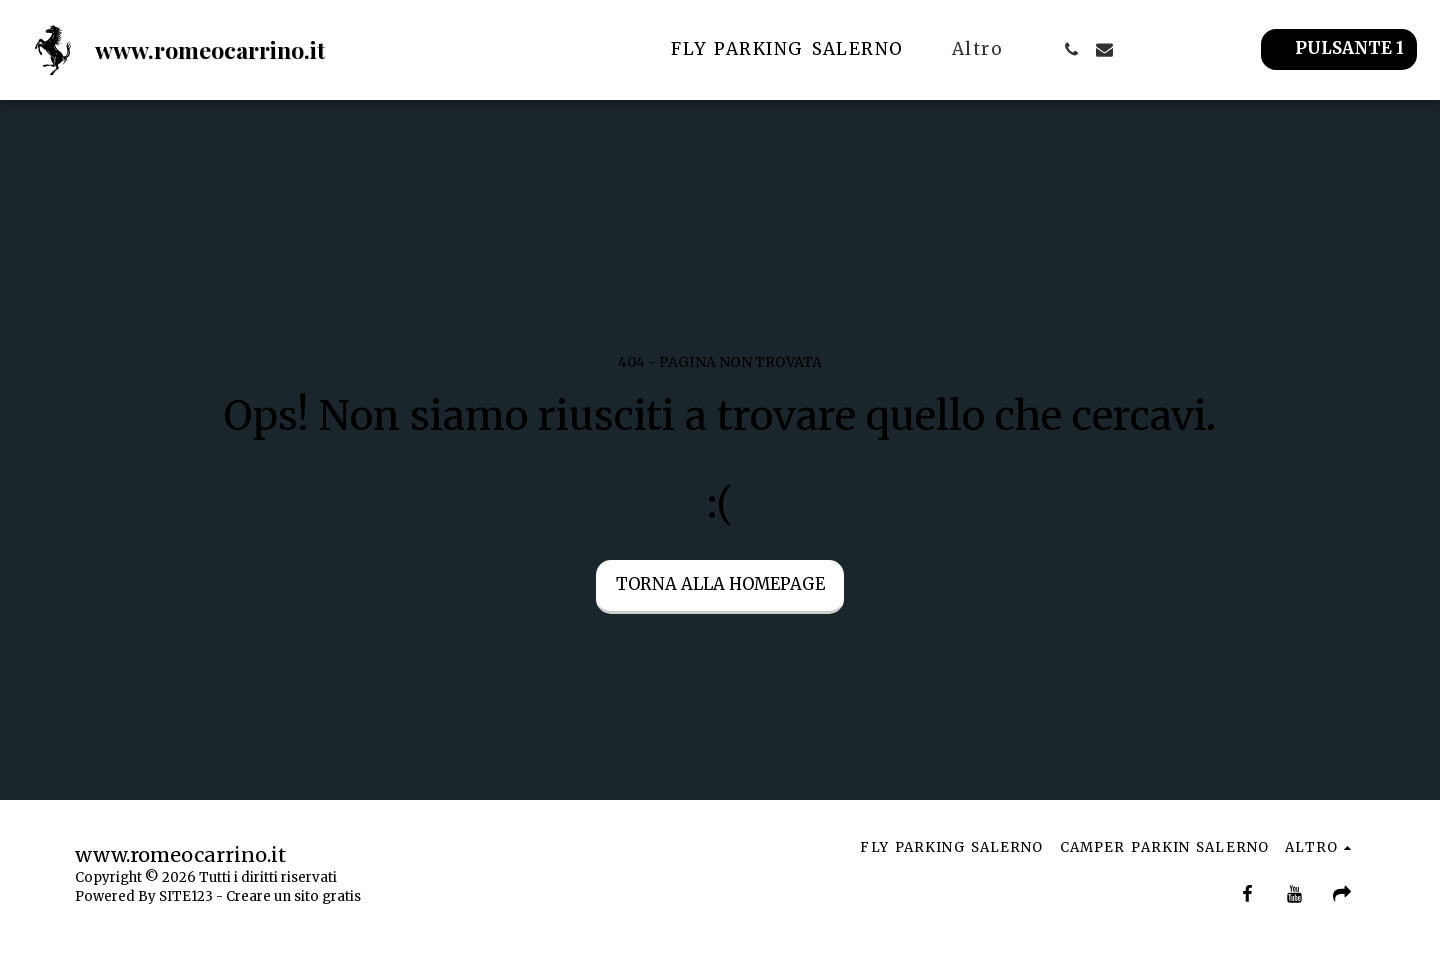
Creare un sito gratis (293, 896)
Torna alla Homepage (720, 584)
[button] (1071, 49)
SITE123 (186, 896)
